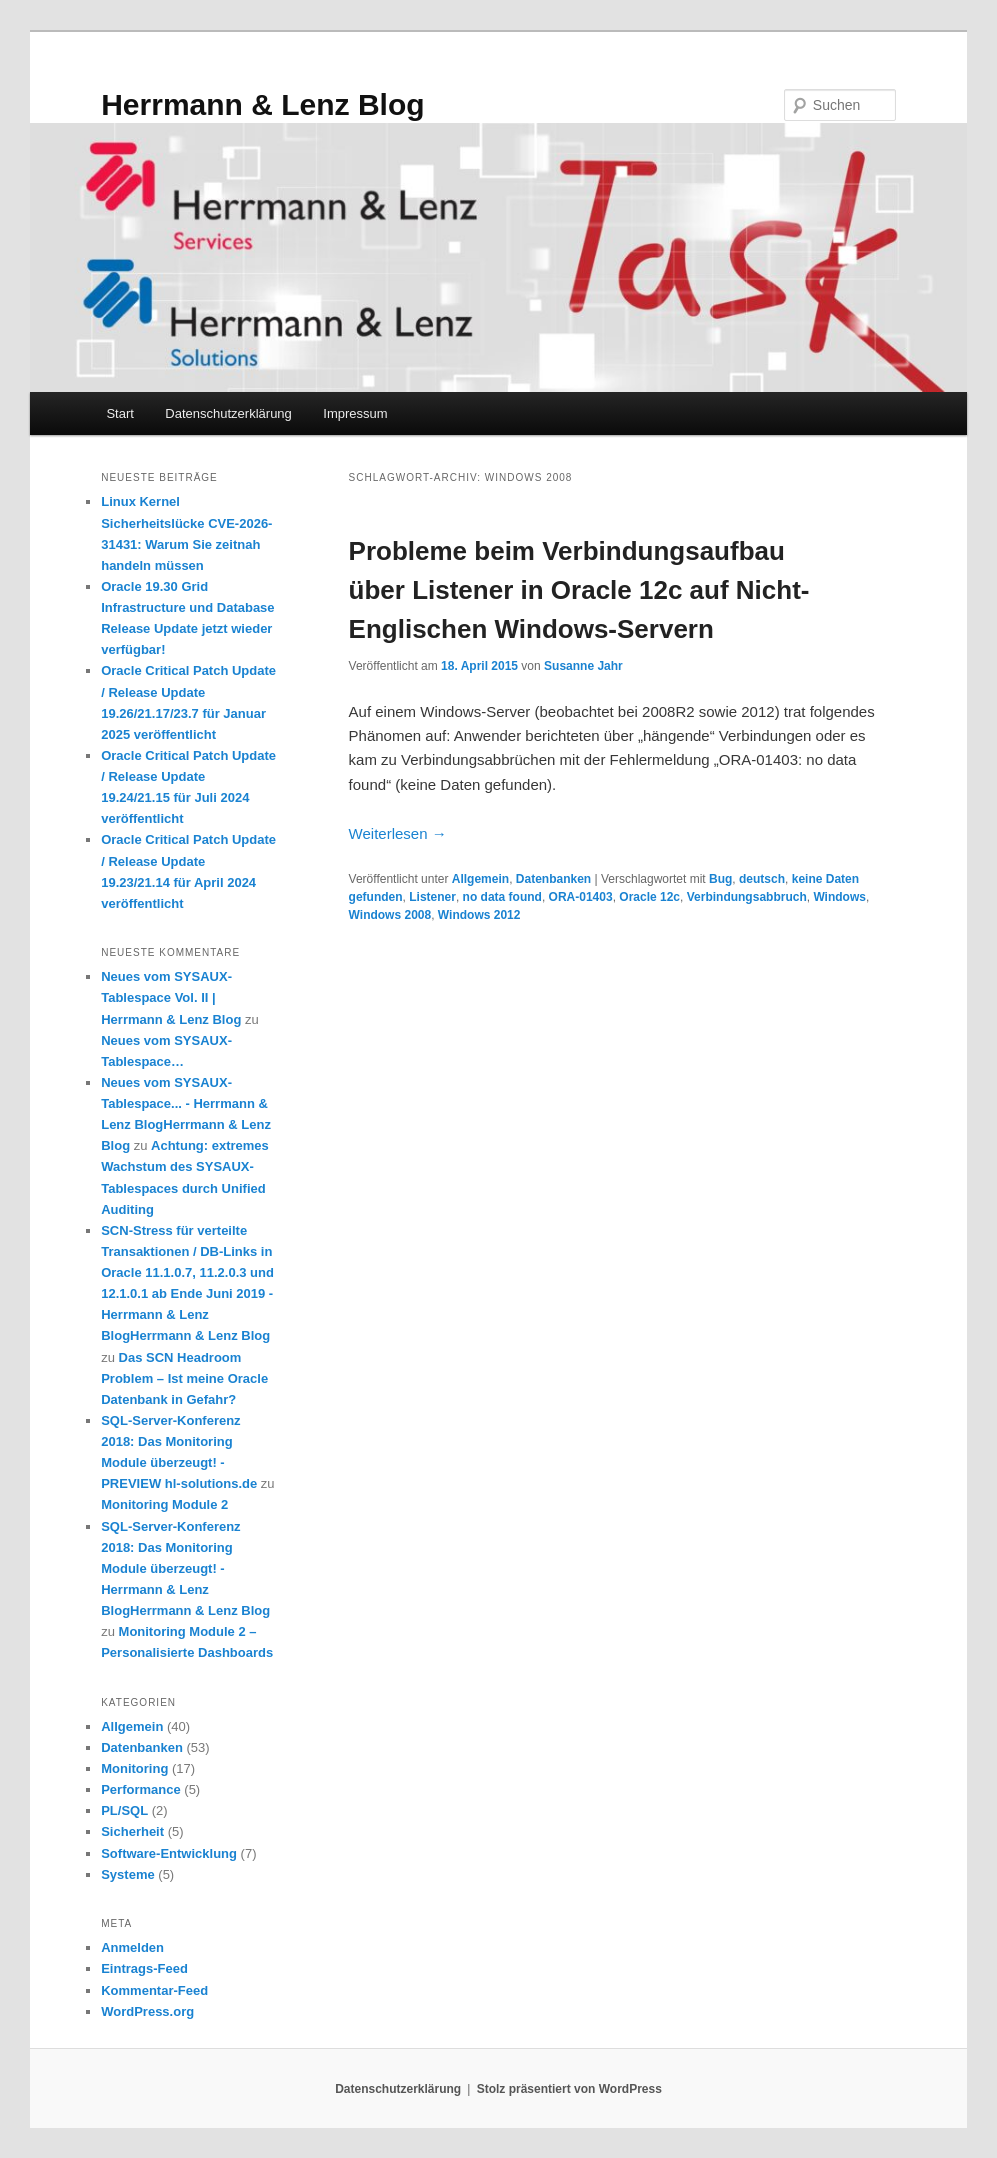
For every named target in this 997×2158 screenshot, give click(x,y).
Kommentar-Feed (154, 1990)
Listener (432, 897)
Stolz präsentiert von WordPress (569, 2089)
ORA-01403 (581, 897)
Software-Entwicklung (169, 1853)
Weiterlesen (398, 833)
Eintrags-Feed (144, 1968)
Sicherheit (132, 1831)
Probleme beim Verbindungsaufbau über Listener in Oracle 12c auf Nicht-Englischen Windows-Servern (579, 590)
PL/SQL (124, 1810)
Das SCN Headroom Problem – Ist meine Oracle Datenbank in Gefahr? (184, 1378)
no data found (502, 897)
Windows (839, 897)
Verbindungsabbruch (747, 897)
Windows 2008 (390, 915)
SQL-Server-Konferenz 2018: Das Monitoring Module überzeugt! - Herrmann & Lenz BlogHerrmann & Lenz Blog (185, 1569)
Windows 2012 (479, 915)
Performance (140, 1789)
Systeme (127, 1874)
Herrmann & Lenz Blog (262, 104)
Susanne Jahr (583, 666)
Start (119, 413)
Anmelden (132, 1947)
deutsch (762, 879)
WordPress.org (147, 2011)
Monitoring (134, 1768)
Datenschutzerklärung (228, 413)
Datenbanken (553, 879)
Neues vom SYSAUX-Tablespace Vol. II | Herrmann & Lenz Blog (171, 997)
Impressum (355, 413)
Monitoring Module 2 (164, 1504)
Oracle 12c (649, 897)
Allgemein (480, 879)
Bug (720, 879)
